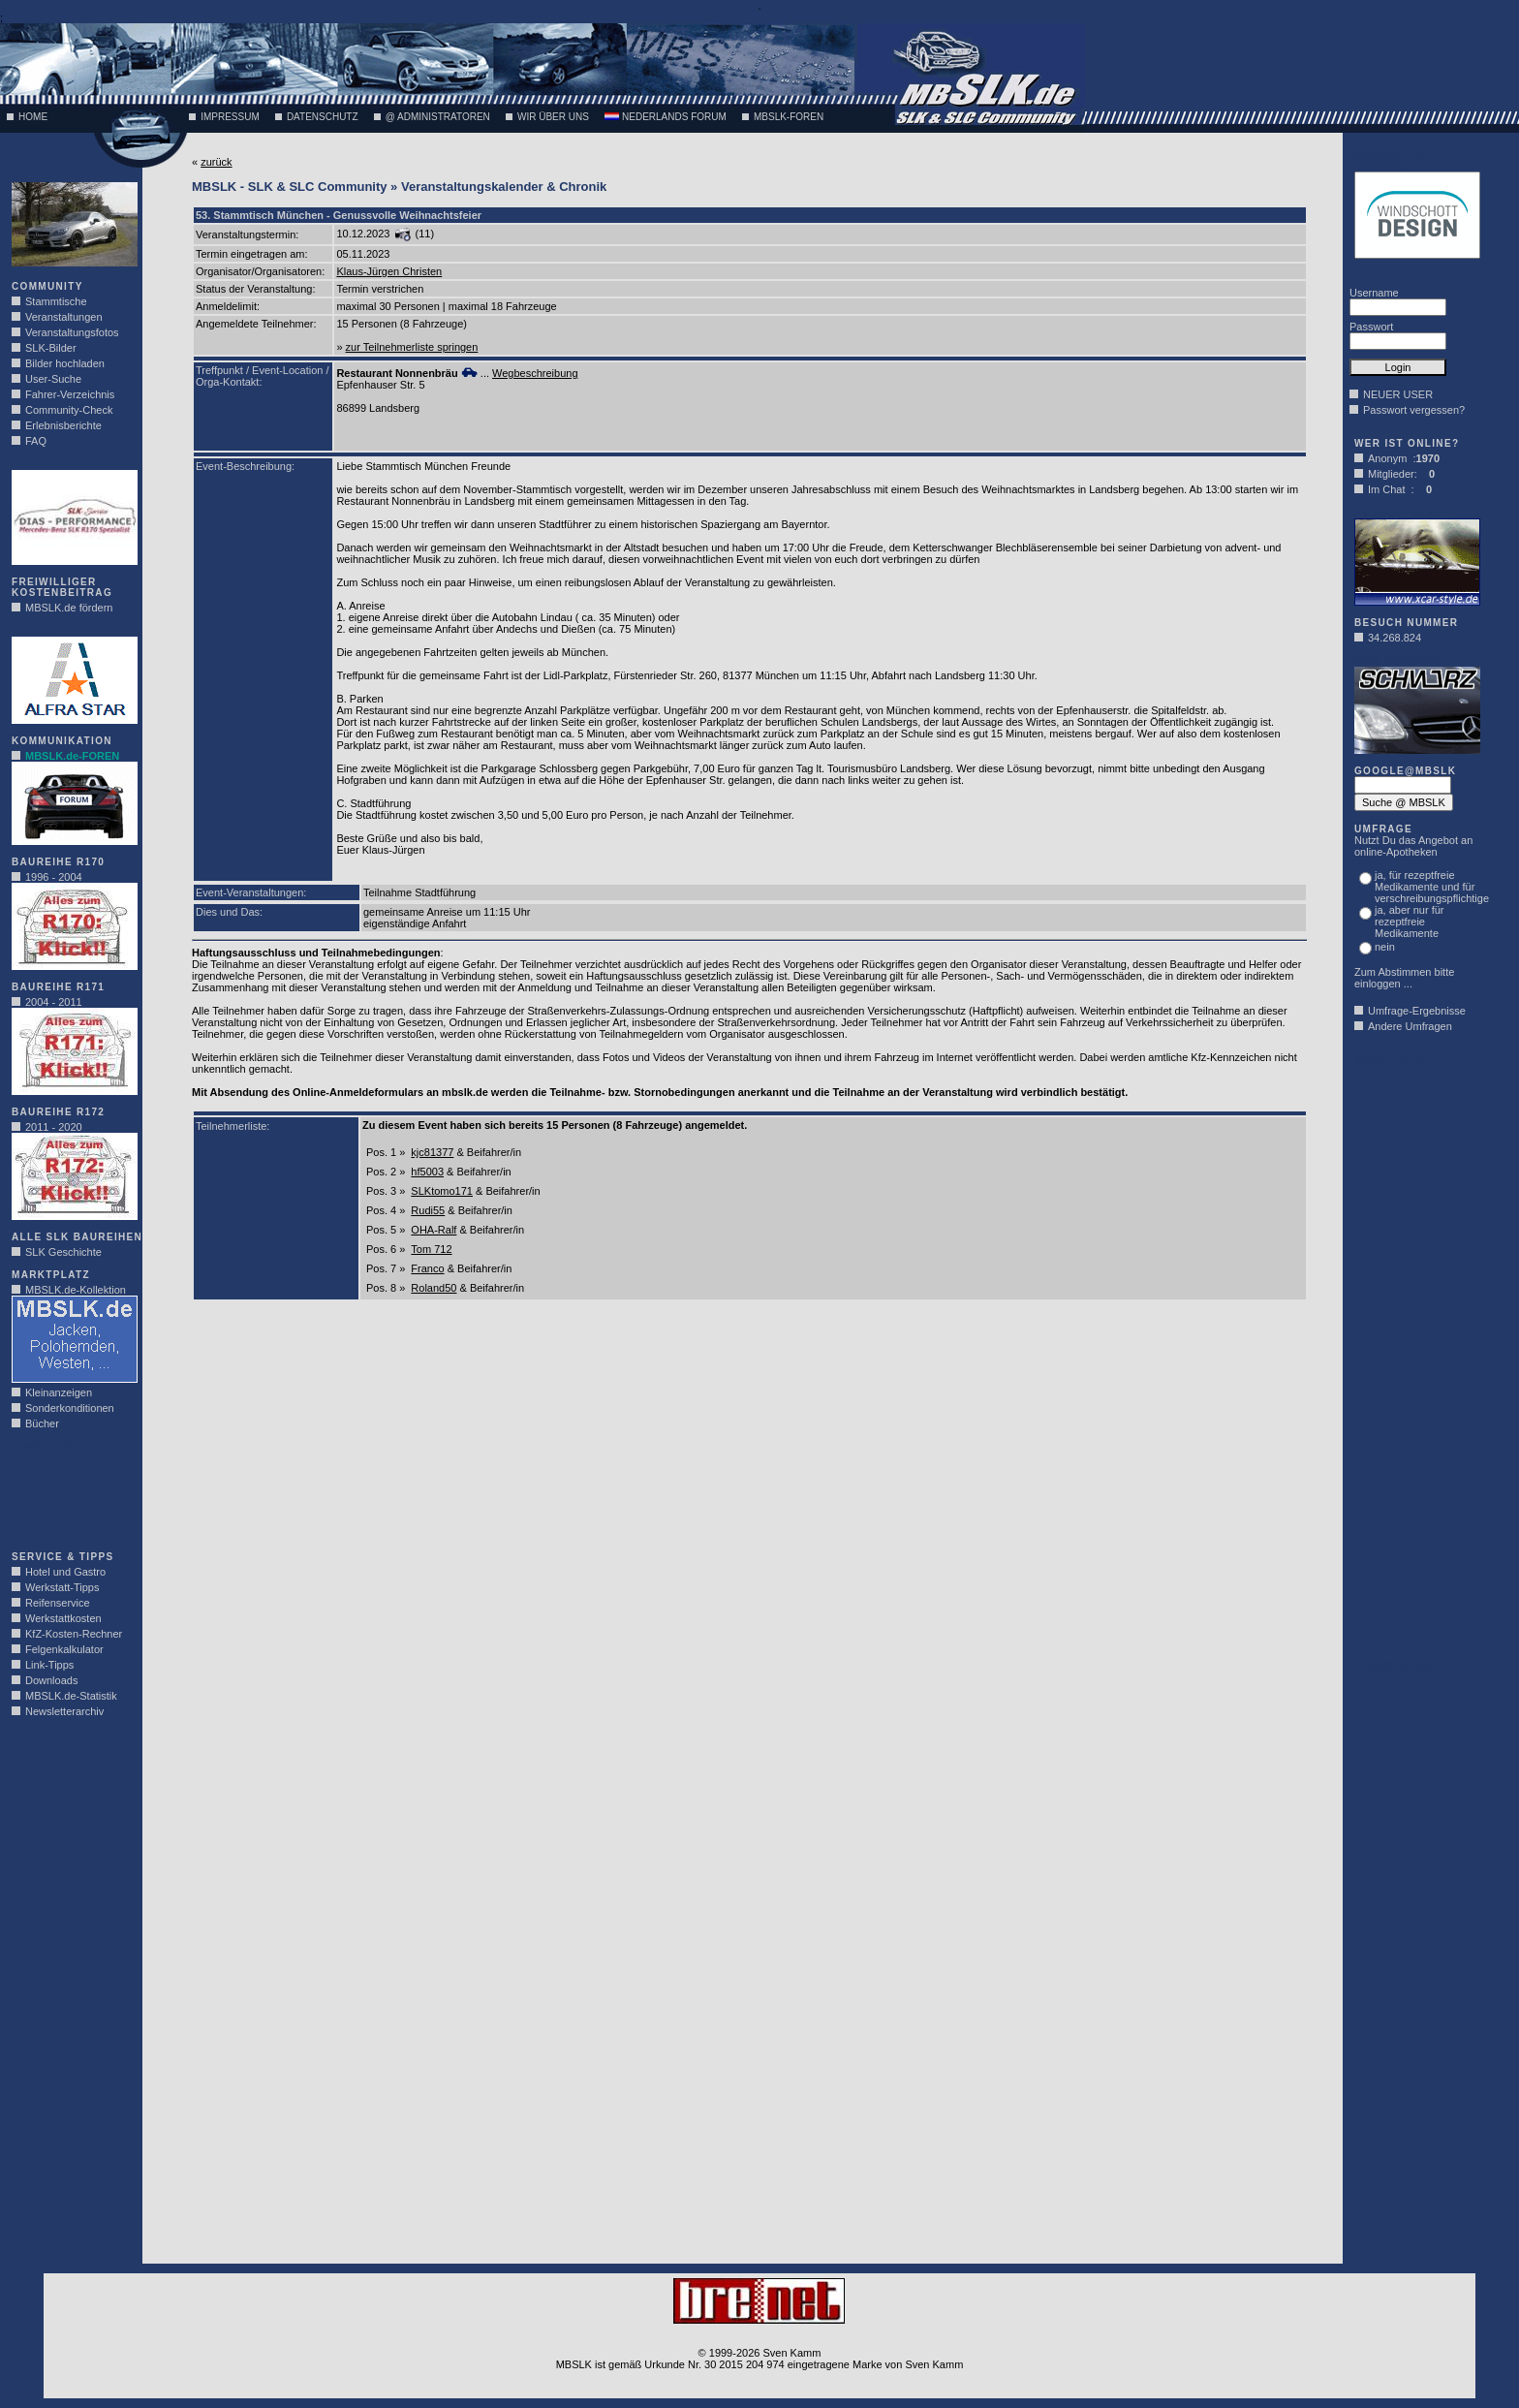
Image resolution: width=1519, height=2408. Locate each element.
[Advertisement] (70, 1496)
